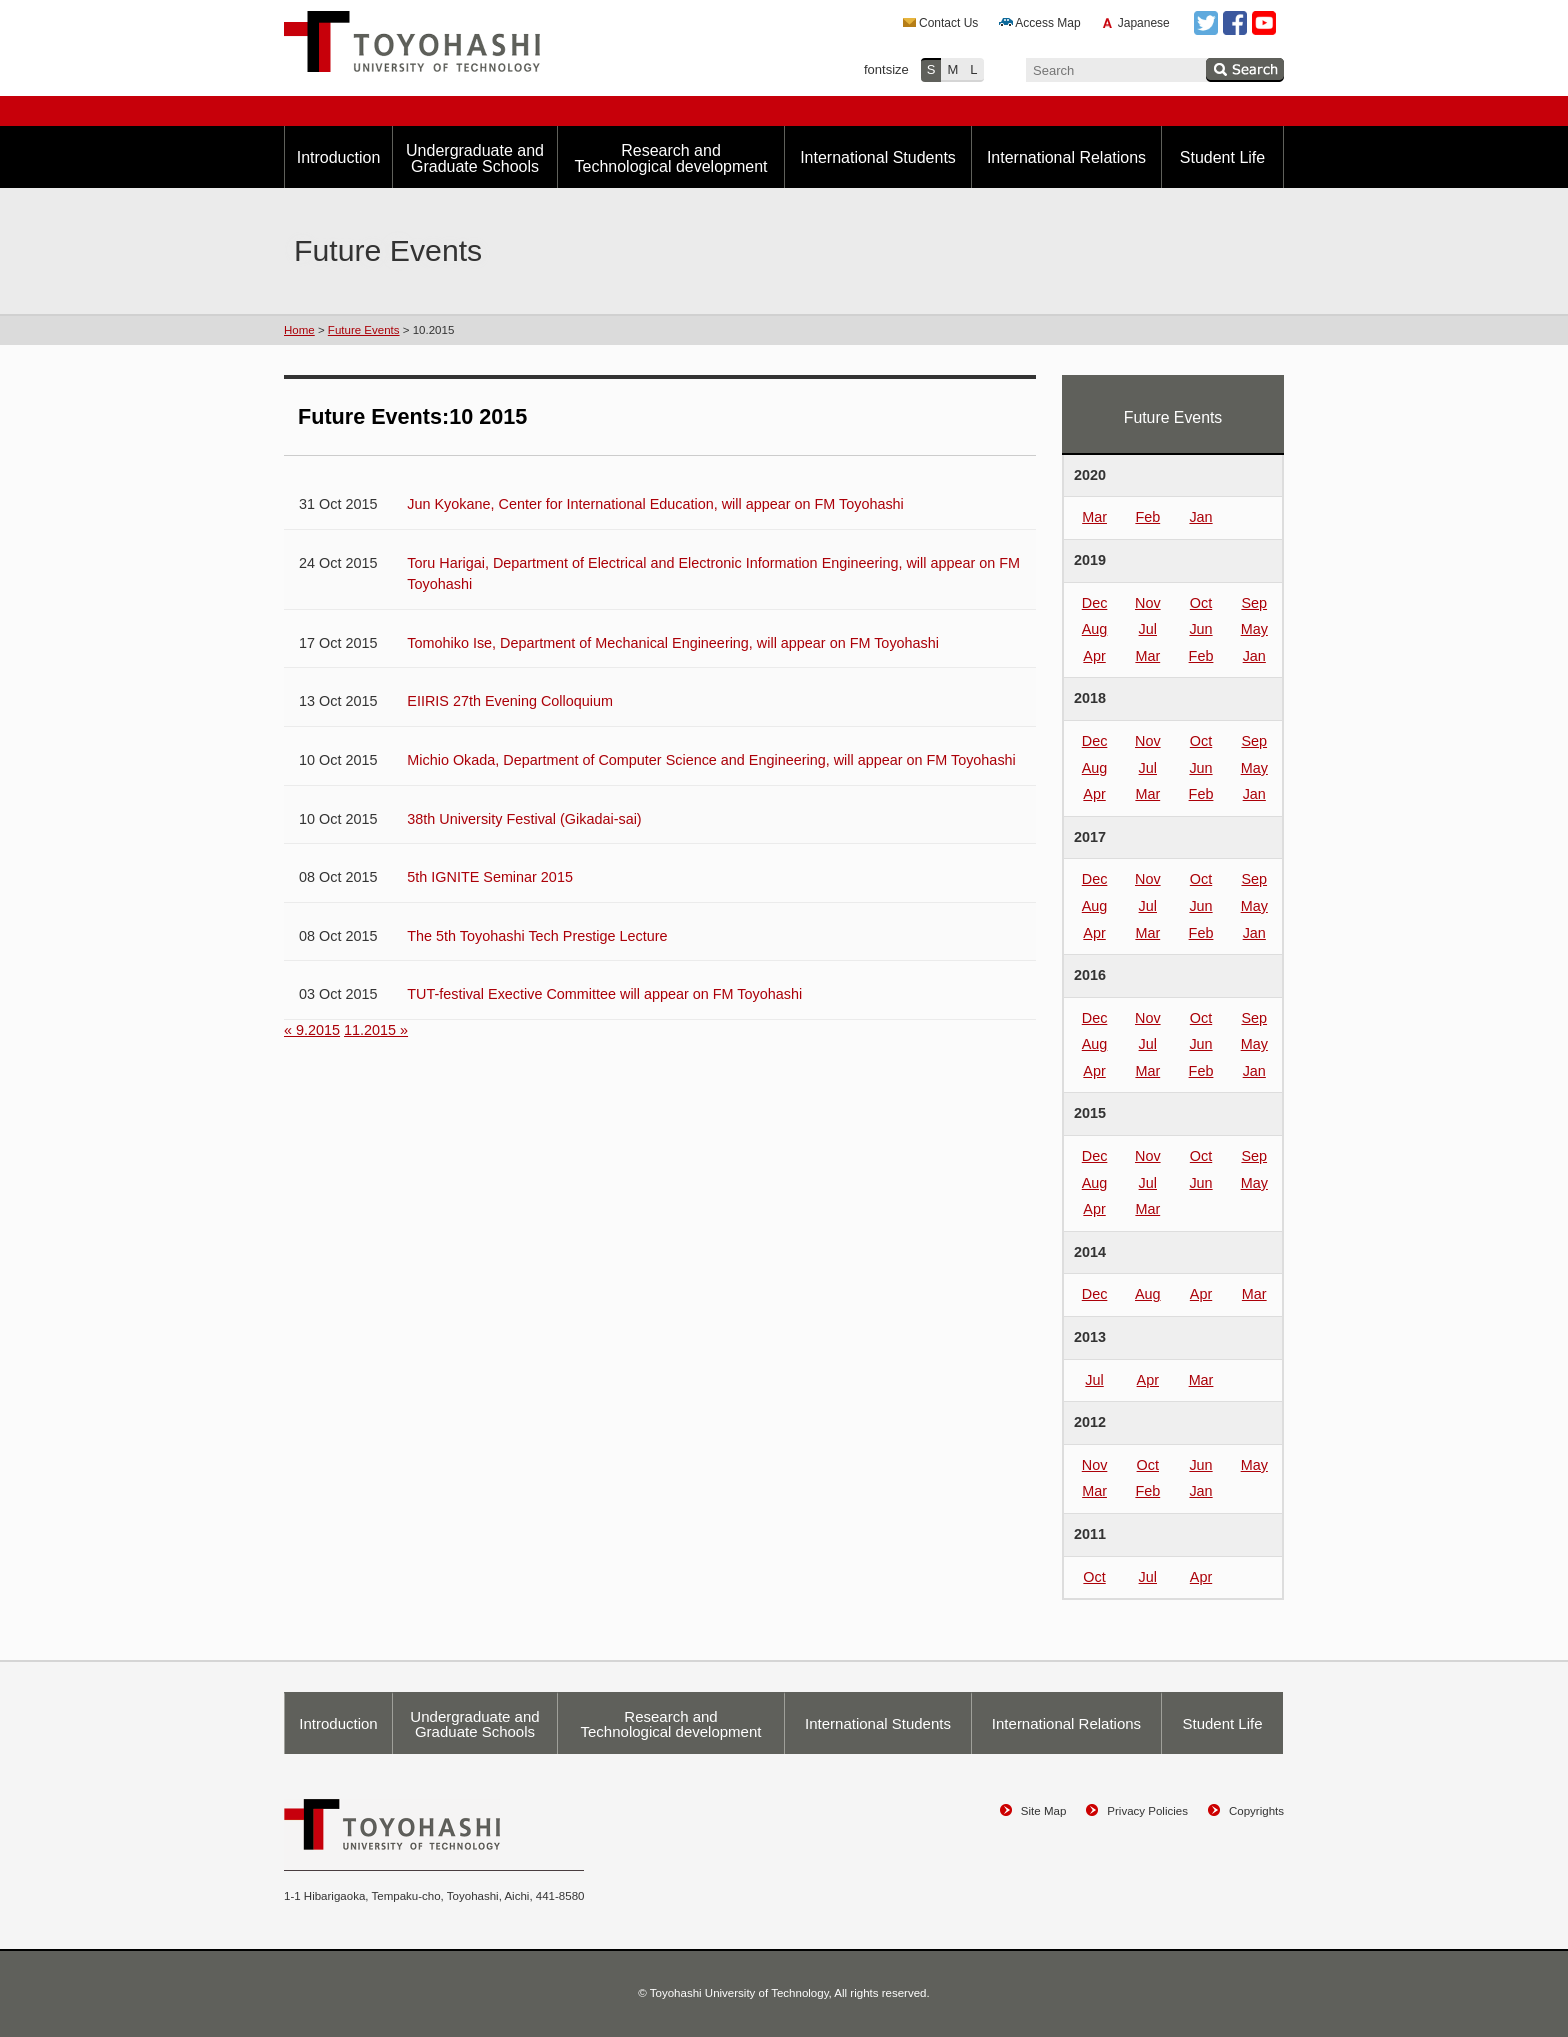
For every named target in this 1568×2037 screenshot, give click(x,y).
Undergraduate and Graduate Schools (475, 158)
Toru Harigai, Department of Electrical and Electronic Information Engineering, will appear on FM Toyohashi (713, 574)
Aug (1095, 629)
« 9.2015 (312, 1030)
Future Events (364, 330)
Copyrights (1256, 1811)
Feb (1147, 517)
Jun (1200, 629)
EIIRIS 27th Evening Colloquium (510, 701)
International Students (878, 157)
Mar (1094, 517)
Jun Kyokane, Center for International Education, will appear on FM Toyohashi (655, 504)
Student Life (1222, 157)
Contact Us (948, 23)
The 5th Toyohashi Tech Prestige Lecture (537, 936)
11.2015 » (376, 1030)
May (1254, 629)
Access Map (1047, 23)
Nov (1148, 603)
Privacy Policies (1147, 1811)
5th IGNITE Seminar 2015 (490, 877)
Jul (1148, 629)
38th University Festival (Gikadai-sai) (524, 819)
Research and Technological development (670, 158)
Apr (1094, 656)
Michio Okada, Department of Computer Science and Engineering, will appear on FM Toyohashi (711, 760)
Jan (1200, 517)
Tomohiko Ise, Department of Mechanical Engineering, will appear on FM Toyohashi (673, 643)
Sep (1254, 603)
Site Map (1043, 1811)
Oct (1201, 603)
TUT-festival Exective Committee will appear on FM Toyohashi (604, 994)
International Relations (1066, 157)
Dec (1095, 603)
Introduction (339, 157)
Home (299, 330)
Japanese (1144, 23)
